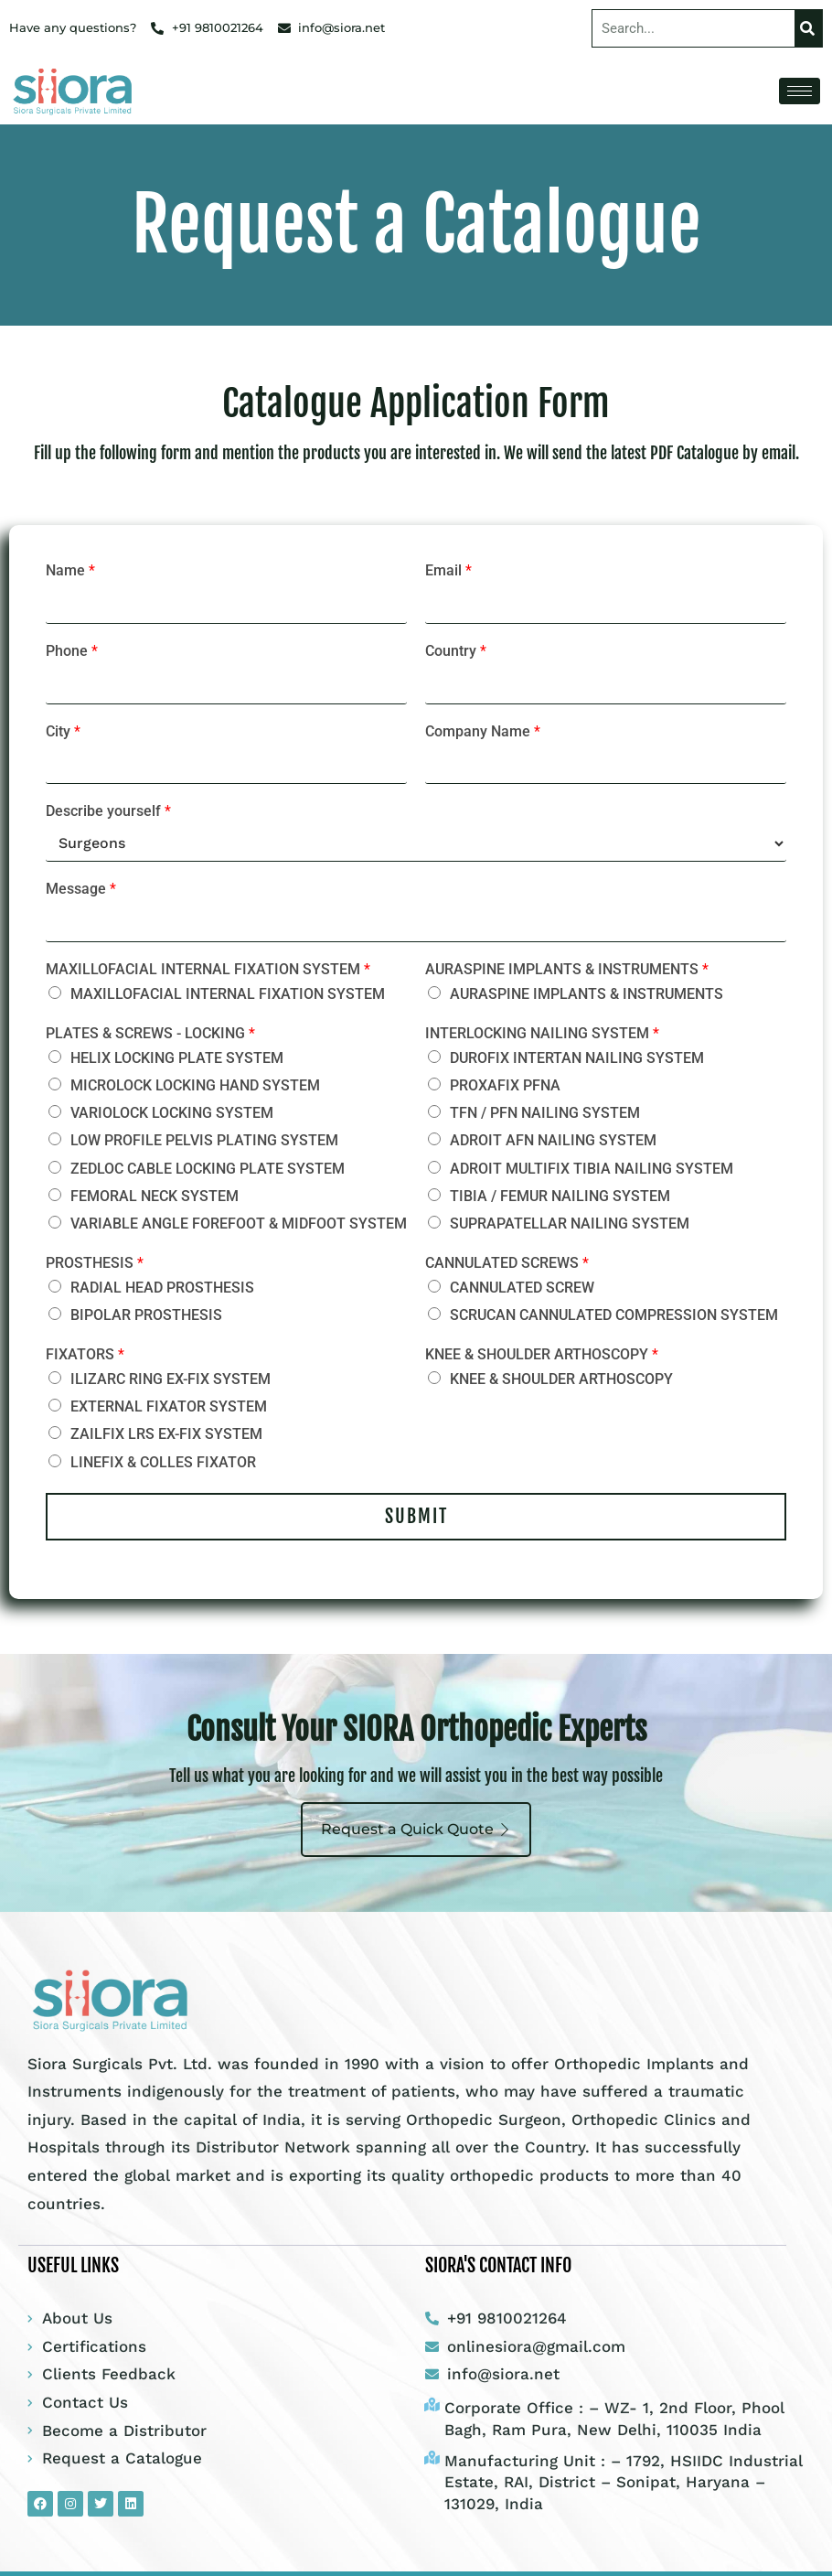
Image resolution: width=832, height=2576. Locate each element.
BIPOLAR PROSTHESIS (146, 1315)
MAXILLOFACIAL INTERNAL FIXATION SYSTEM (208, 969)
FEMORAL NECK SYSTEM (154, 1196)
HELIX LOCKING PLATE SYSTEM (176, 1058)
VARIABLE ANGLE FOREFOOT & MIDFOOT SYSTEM (238, 1223)
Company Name (482, 731)
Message (81, 888)
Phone (72, 651)
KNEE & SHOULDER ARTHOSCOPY (541, 1354)
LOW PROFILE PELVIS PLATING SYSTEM (204, 1140)
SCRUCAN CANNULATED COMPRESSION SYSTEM (614, 1315)
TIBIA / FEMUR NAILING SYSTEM (560, 1196)
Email (448, 570)
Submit (416, 1516)
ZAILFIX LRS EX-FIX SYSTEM (166, 1434)
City (63, 731)
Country (455, 651)
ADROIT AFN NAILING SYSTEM (553, 1140)
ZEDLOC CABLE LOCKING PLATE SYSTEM (207, 1168)
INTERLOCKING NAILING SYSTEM (542, 1033)
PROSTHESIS (95, 1263)
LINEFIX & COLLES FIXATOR (163, 1462)
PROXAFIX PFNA (505, 1085)
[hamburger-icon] (799, 91)
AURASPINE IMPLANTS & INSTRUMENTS (567, 969)
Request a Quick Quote (416, 1829)
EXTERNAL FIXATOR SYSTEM (168, 1406)
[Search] (808, 28)
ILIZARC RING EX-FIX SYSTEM (170, 1379)
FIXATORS (85, 1354)
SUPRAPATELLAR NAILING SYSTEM (569, 1223)
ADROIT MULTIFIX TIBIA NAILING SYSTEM (591, 1168)
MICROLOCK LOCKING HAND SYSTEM (195, 1085)
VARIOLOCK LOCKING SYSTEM (171, 1113)
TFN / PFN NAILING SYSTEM (545, 1113)
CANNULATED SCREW (522, 1287)
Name (70, 570)
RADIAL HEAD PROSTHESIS (162, 1287)
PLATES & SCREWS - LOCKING (150, 1033)
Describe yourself (108, 811)
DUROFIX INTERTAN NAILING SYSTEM (577, 1058)
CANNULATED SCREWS (507, 1263)
